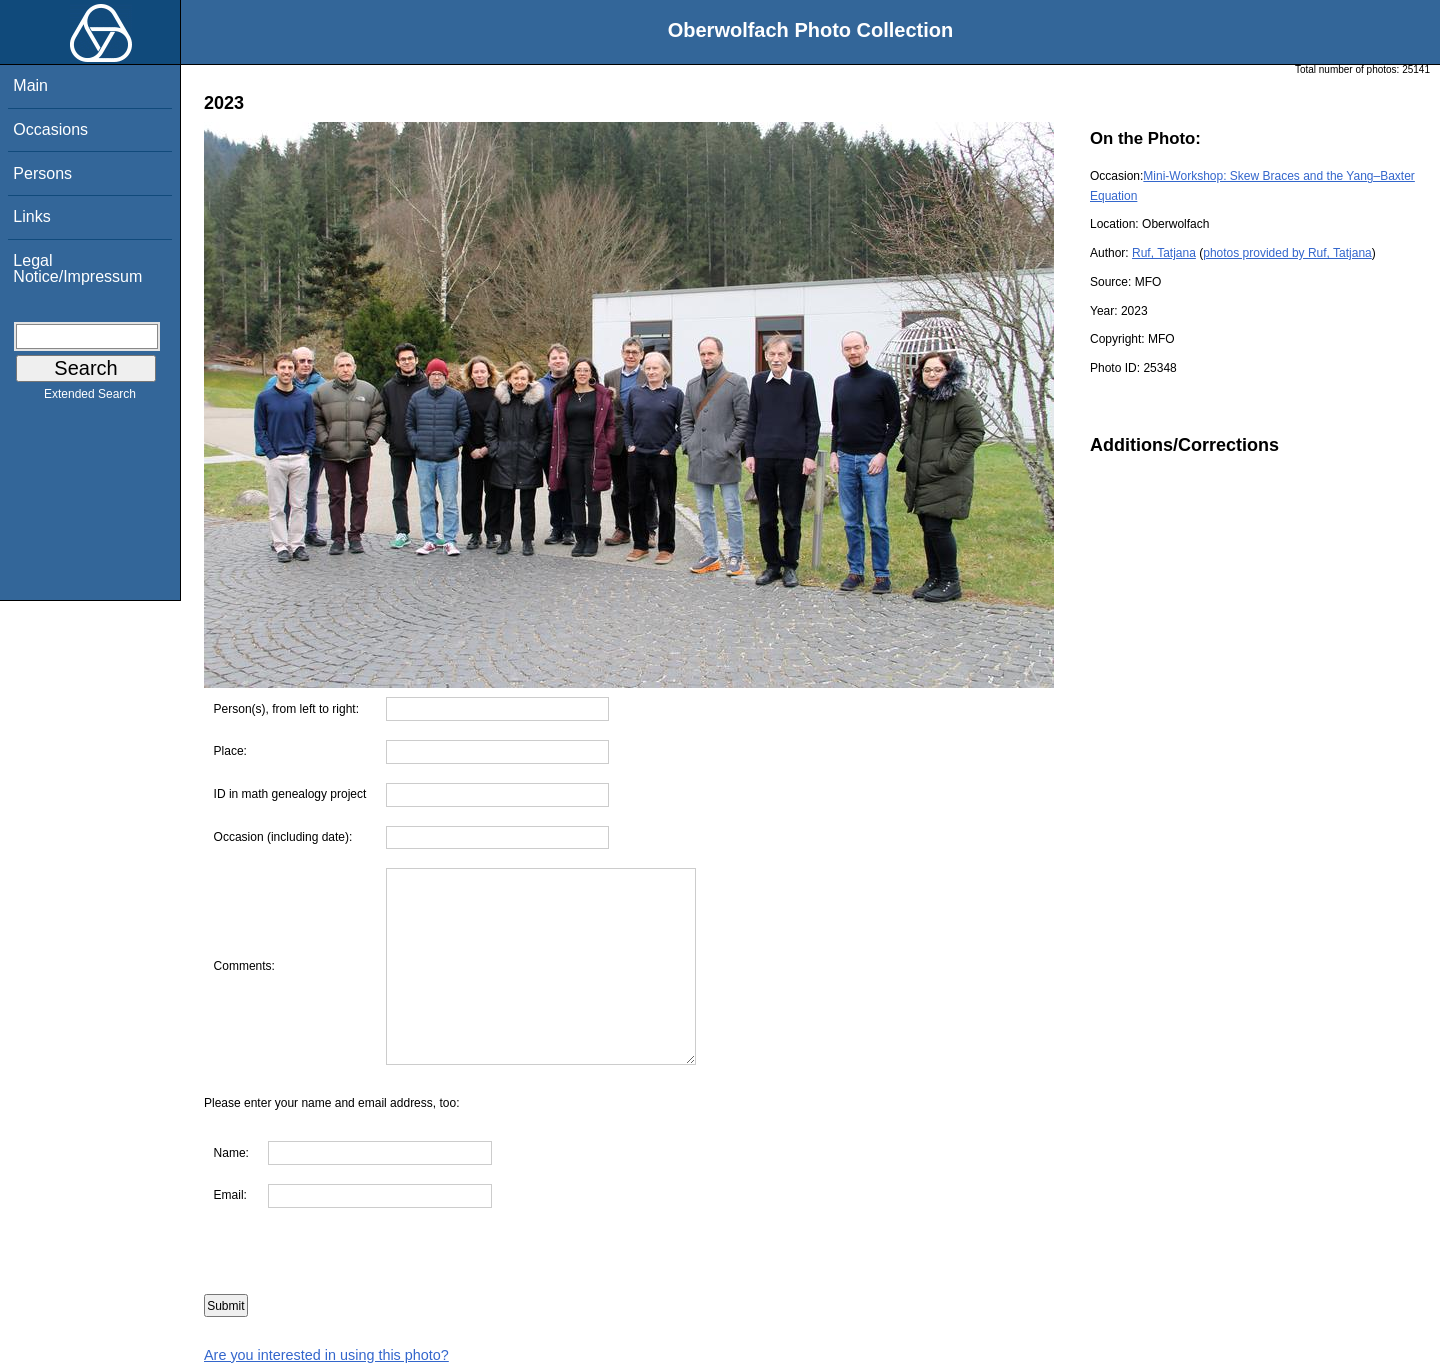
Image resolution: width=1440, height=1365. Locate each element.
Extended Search (90, 398)
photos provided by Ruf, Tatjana (1287, 253)
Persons (42, 173)
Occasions (50, 129)
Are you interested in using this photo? (326, 1355)
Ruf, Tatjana (1164, 253)
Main (30, 85)
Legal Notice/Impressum (77, 268)
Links (31, 216)
